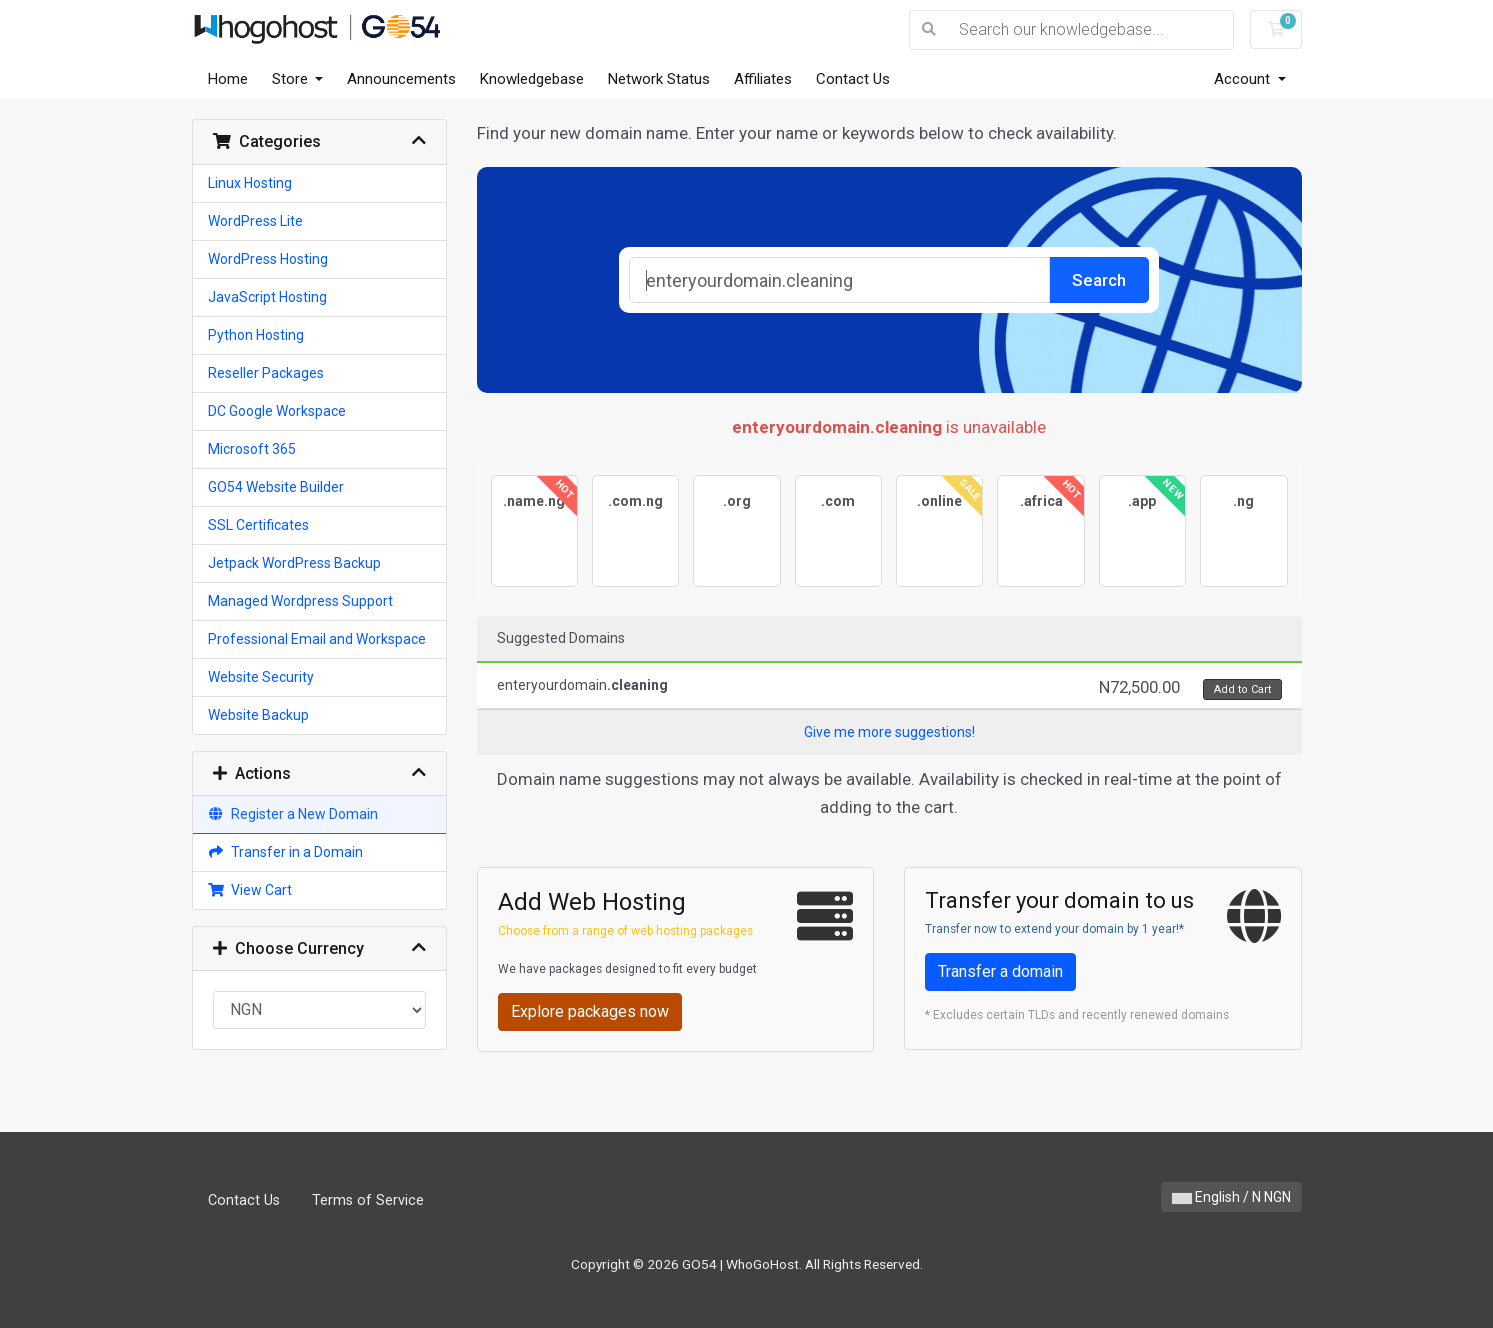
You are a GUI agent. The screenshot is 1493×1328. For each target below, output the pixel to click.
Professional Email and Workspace (317, 639)
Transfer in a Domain (286, 852)
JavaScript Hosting (267, 297)
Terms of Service (368, 1200)
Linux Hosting (250, 183)
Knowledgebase (532, 79)
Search (1099, 280)
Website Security (261, 677)
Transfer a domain (1000, 971)
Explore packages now (590, 1011)
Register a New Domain (293, 814)
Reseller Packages (266, 373)
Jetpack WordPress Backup (294, 563)
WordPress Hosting (268, 259)
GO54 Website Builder (276, 487)
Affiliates (763, 79)
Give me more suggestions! (889, 732)
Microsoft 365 (252, 449)
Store (292, 79)
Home (228, 79)
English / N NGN (1231, 1197)
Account (1244, 79)
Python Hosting (256, 335)
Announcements (401, 79)
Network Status (659, 79)
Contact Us (853, 79)
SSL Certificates (258, 525)
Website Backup (258, 715)
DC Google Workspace (277, 411)
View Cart (250, 890)
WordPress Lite (255, 221)
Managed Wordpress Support (300, 601)
